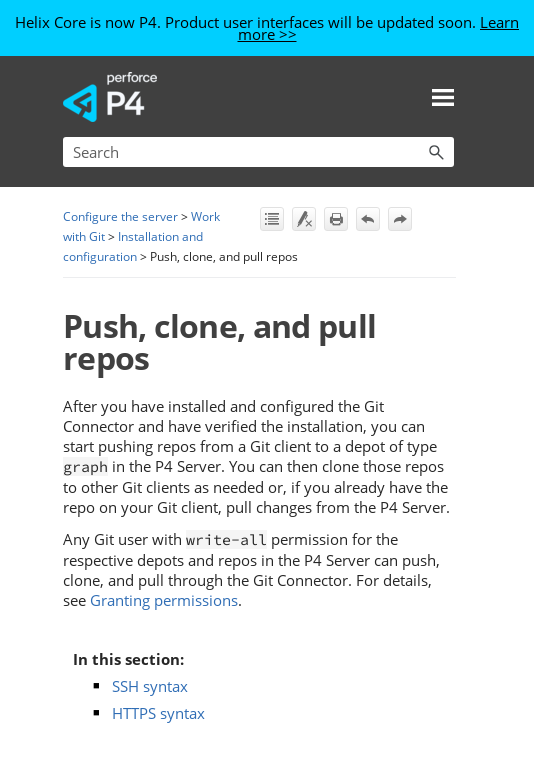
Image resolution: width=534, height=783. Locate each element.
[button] (436, 152)
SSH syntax (150, 686)
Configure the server (120, 216)
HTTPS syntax (158, 713)
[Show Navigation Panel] (443, 97)
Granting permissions (164, 600)
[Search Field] (258, 152)
